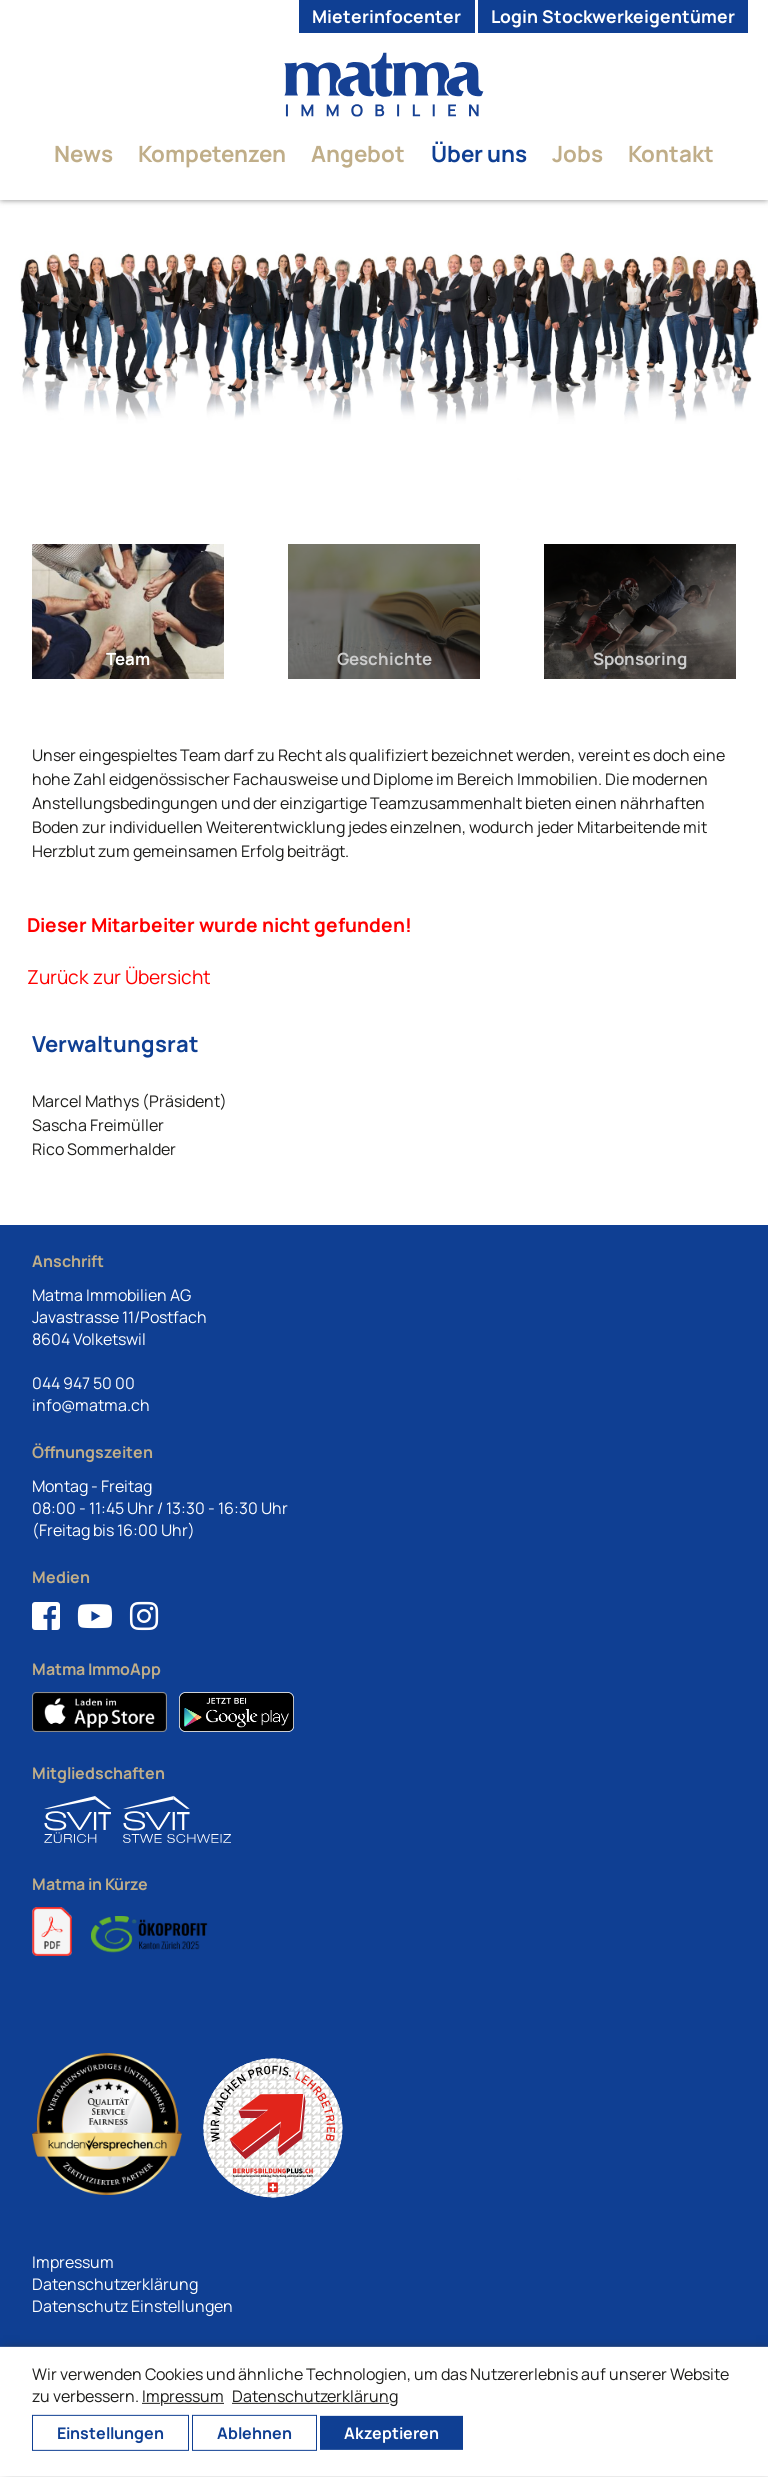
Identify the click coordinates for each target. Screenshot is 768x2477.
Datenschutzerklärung (115, 2284)
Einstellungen (110, 2433)
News (83, 153)
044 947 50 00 (83, 1383)
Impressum (73, 2262)
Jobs (577, 153)
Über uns (479, 153)
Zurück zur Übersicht (119, 977)
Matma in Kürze (90, 1884)
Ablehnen (254, 2433)
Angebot (358, 153)
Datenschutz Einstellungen (132, 2306)
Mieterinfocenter (386, 16)
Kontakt (671, 153)
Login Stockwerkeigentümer (613, 16)
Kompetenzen (212, 153)
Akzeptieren (391, 2433)
